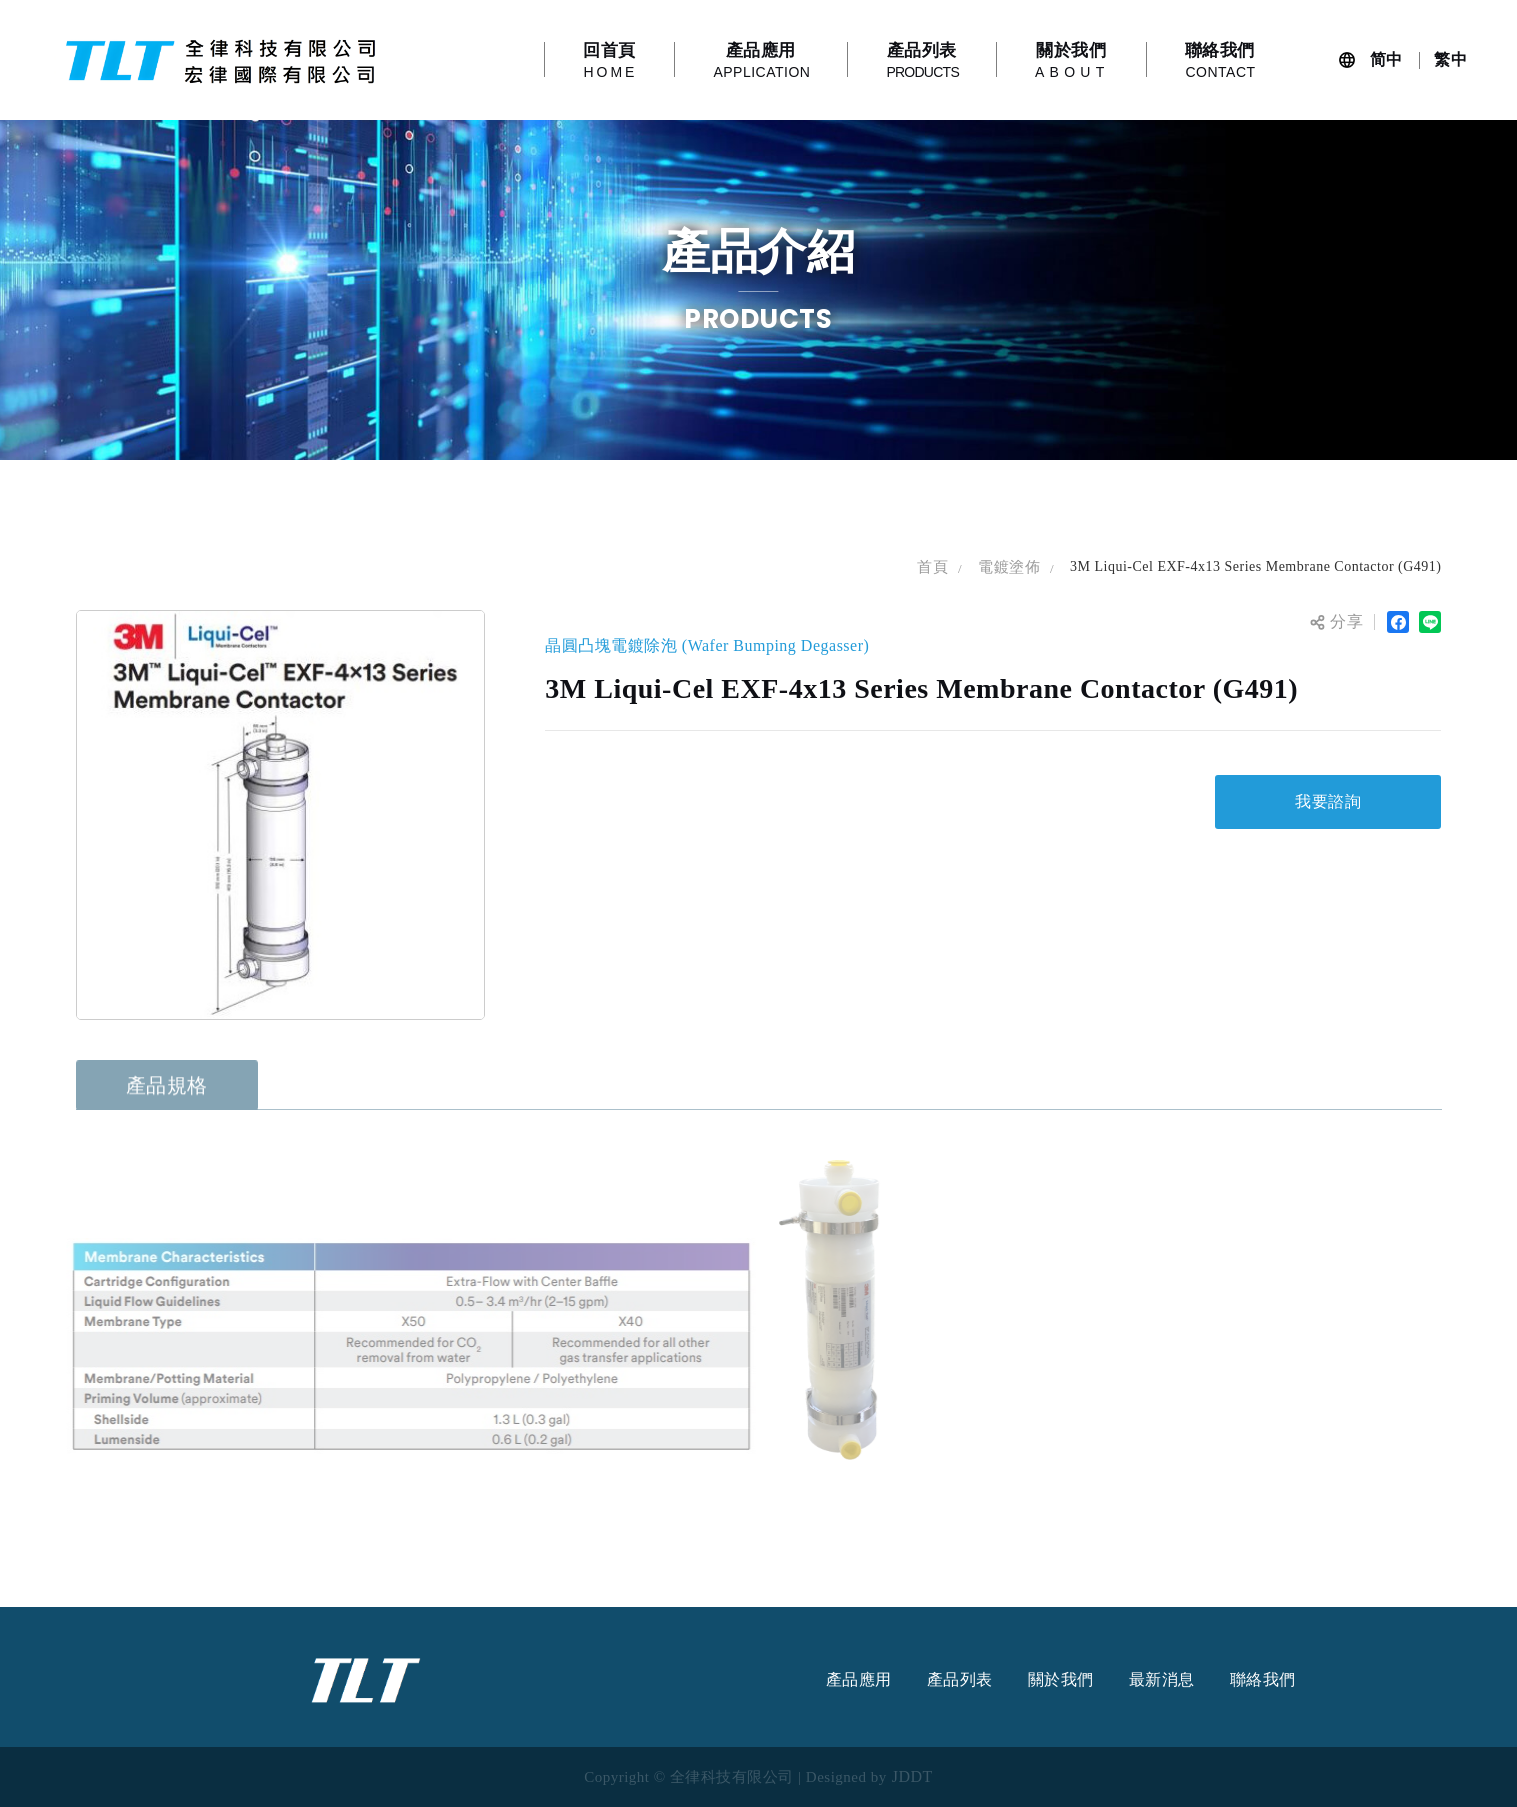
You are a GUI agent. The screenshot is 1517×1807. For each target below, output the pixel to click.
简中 (1386, 59)
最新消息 (1162, 1680)
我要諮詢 (1328, 801)
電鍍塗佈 (1009, 567)
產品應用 (859, 1680)
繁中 (1450, 59)
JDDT (912, 1777)
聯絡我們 (1263, 1680)
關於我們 (1061, 1680)
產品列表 (960, 1680)
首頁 (932, 567)
